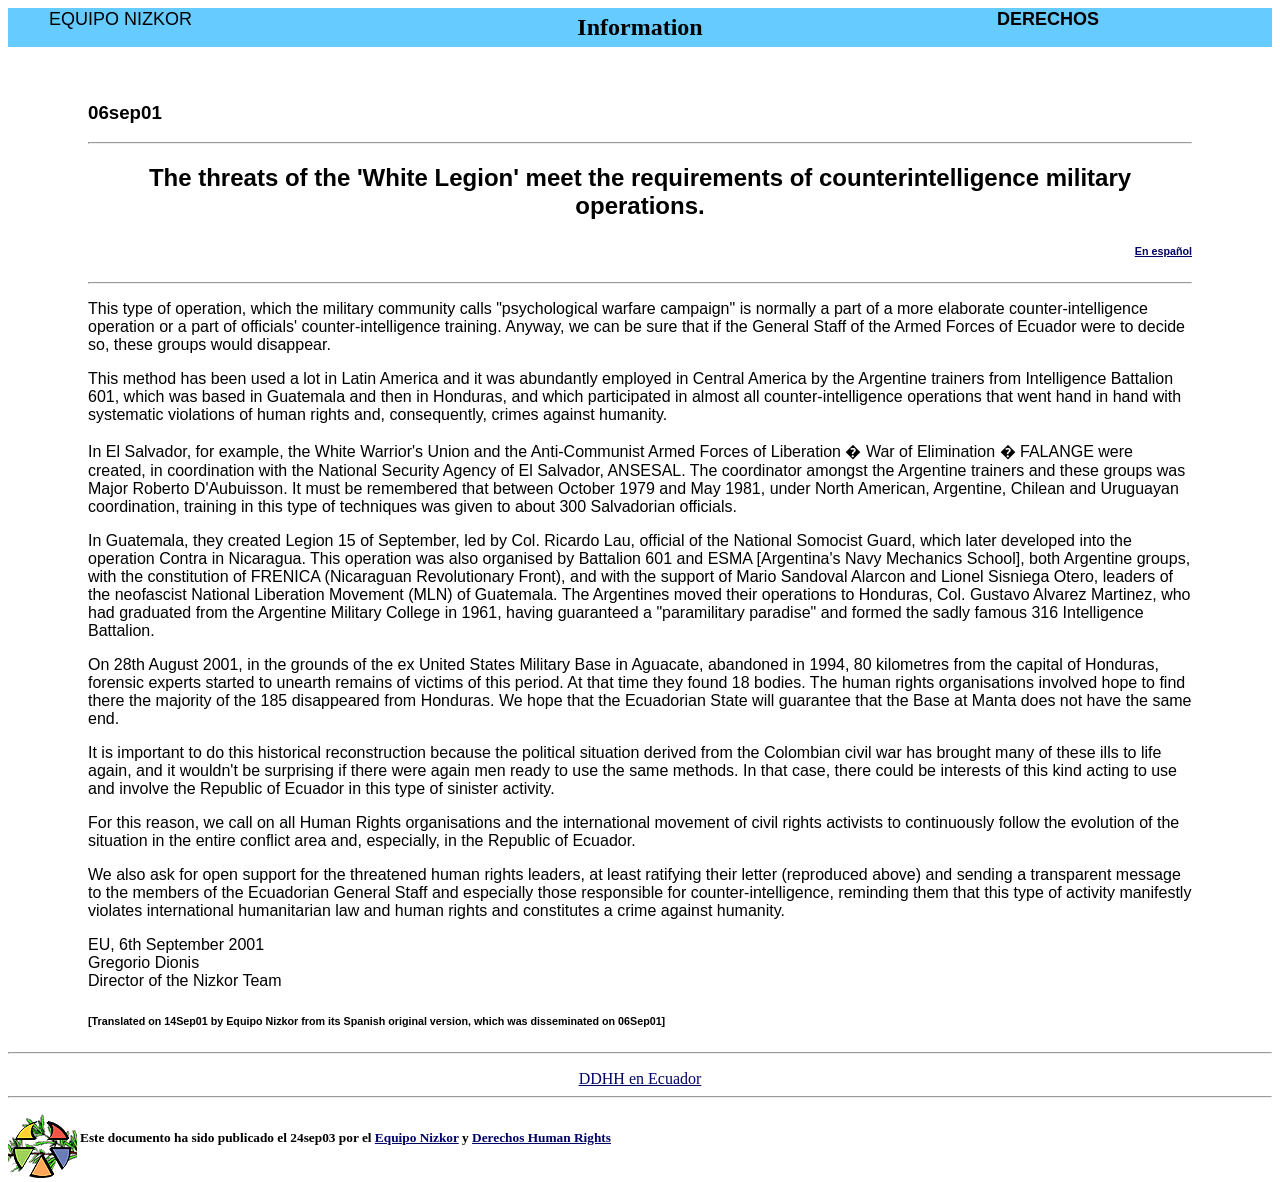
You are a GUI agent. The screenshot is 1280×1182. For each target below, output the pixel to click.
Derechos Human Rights (541, 1137)
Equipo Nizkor (417, 1137)
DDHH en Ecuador (640, 1078)
